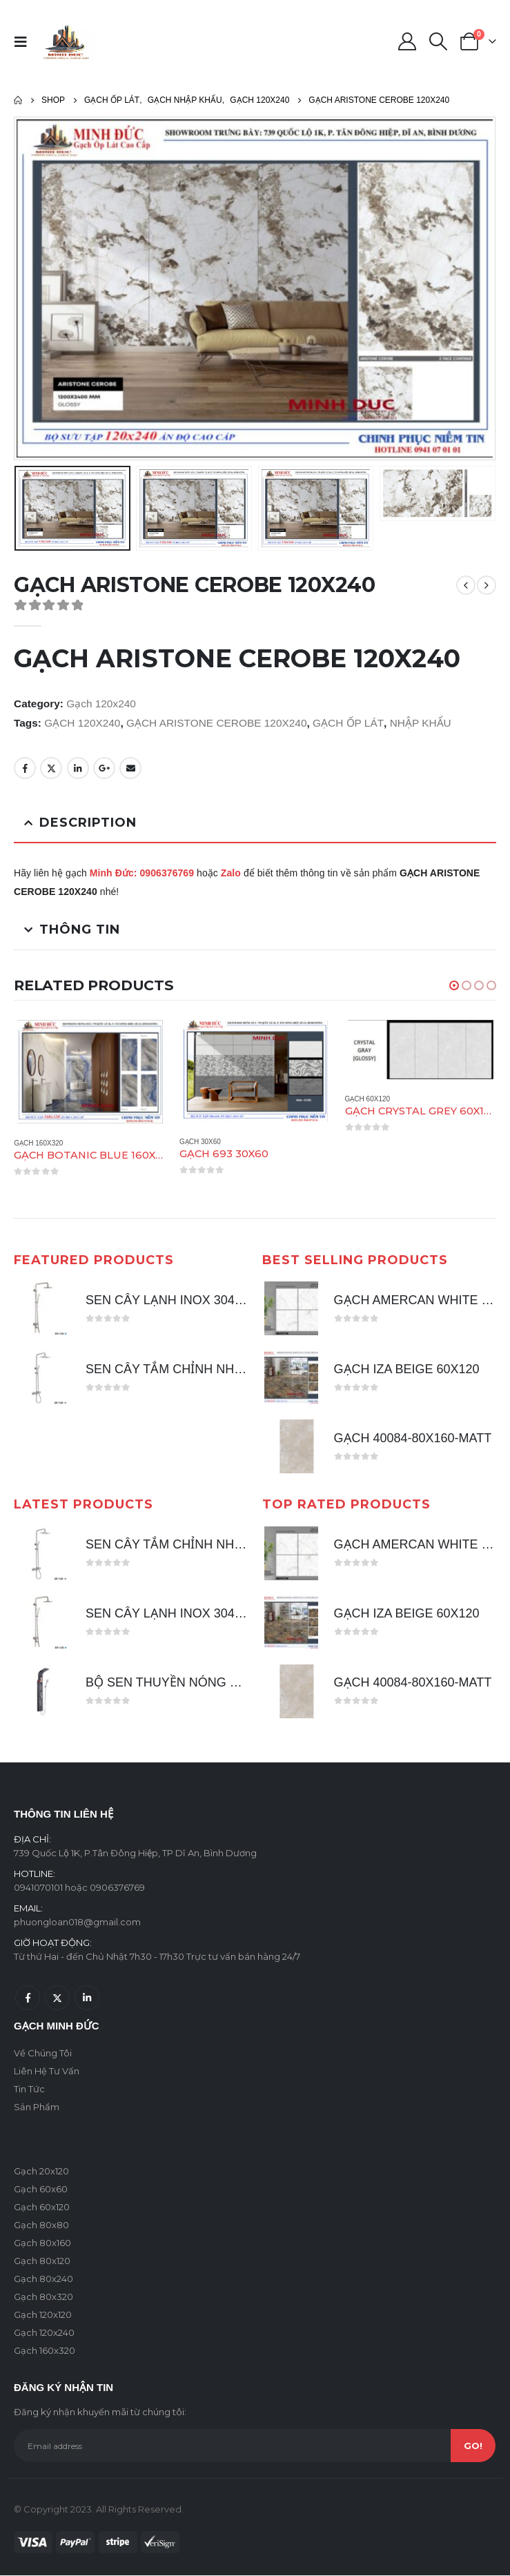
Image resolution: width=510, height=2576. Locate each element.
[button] (454, 985)
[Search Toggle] (438, 41)
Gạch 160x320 (38, 1143)
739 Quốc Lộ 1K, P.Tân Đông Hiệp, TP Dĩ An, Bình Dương (135, 1853)
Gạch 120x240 (101, 703)
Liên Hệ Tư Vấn (46, 2071)
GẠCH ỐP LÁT (348, 723)
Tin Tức (29, 2089)
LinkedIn (78, 768)
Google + (104, 768)
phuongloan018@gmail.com (77, 1922)
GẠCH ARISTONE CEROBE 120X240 (216, 723)
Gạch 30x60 (200, 1142)
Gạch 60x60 (41, 2189)
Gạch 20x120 (41, 2171)
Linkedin (87, 1998)
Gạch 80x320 (43, 2297)
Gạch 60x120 (367, 1099)
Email (130, 768)
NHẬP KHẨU (420, 723)
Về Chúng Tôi (43, 2053)
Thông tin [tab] (79, 929)
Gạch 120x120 (43, 2315)
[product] (90, 1071)
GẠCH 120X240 (82, 723)
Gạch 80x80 (41, 2225)
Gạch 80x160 (42, 2243)
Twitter (51, 768)
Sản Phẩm (36, 2107)
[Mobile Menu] (25, 41)
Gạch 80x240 (43, 2279)
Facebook (25, 768)
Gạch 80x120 (42, 2261)
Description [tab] (88, 822)
